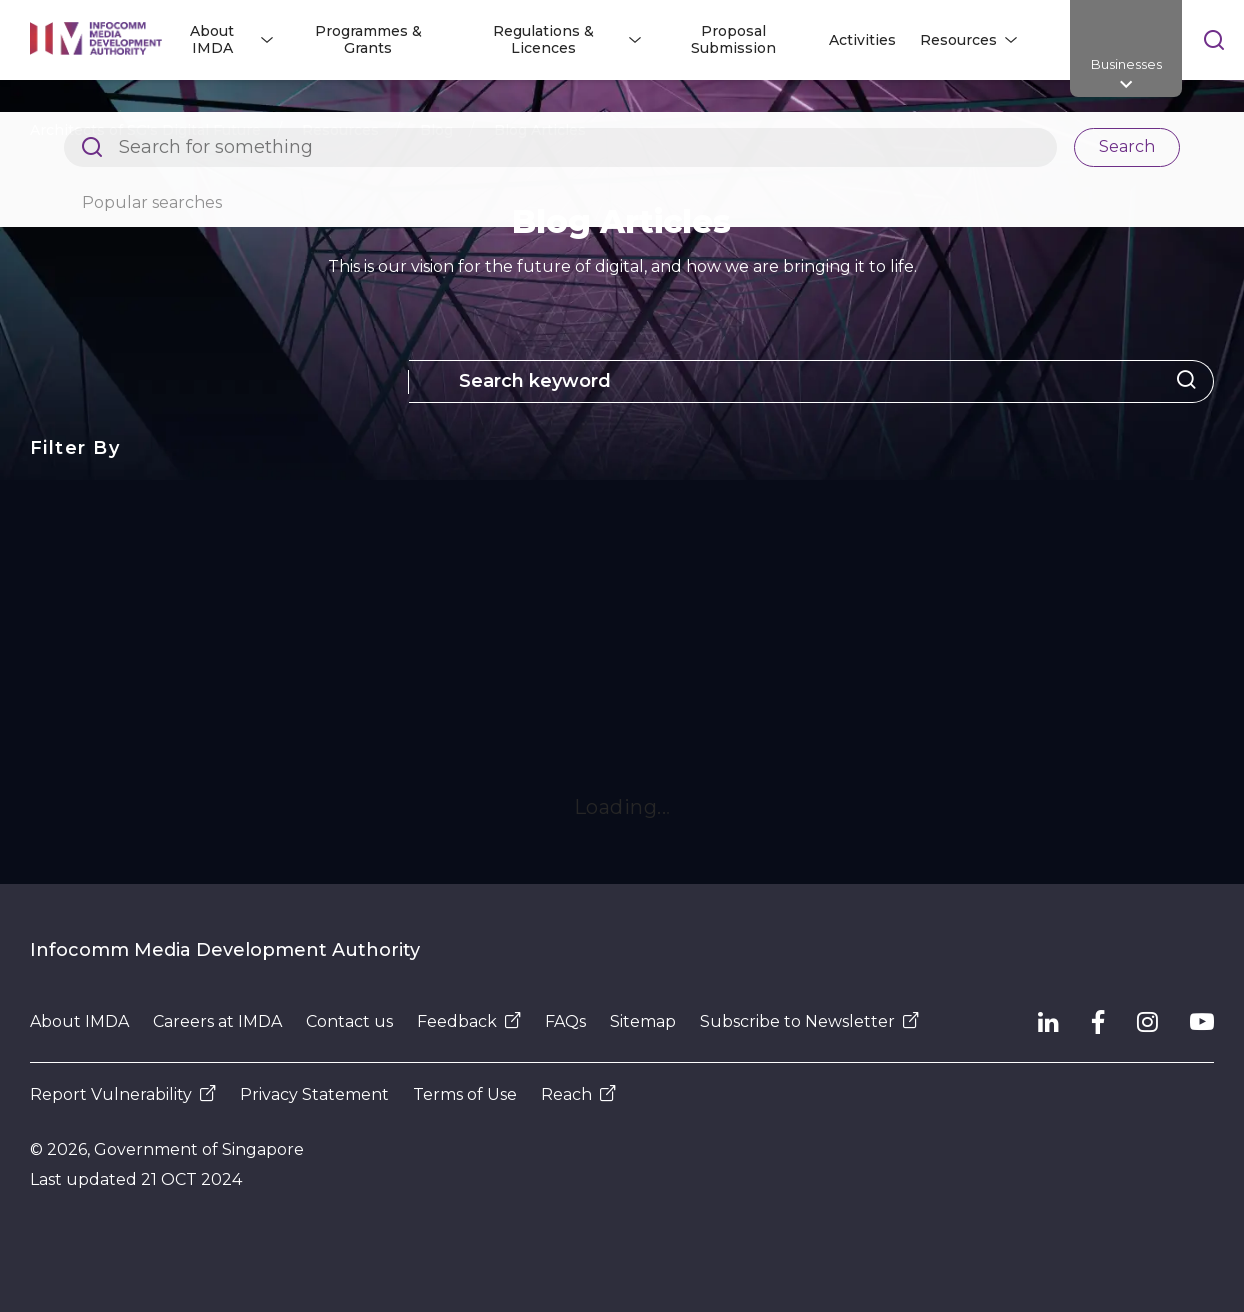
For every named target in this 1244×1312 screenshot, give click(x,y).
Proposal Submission (733, 39)
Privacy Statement (314, 1094)
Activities (862, 40)
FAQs (565, 1021)
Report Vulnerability (123, 1094)
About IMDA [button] (212, 39)
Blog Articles (540, 130)
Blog (436, 130)
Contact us (349, 1021)
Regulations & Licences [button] (543, 39)
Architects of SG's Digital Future (145, 130)
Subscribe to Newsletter (809, 1021)
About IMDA (79, 1021)
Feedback (469, 1021)
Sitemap (643, 1021)
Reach (578, 1094)
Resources (340, 130)
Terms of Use (465, 1094)
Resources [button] (958, 40)
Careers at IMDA (217, 1021)
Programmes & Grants (368, 39)
